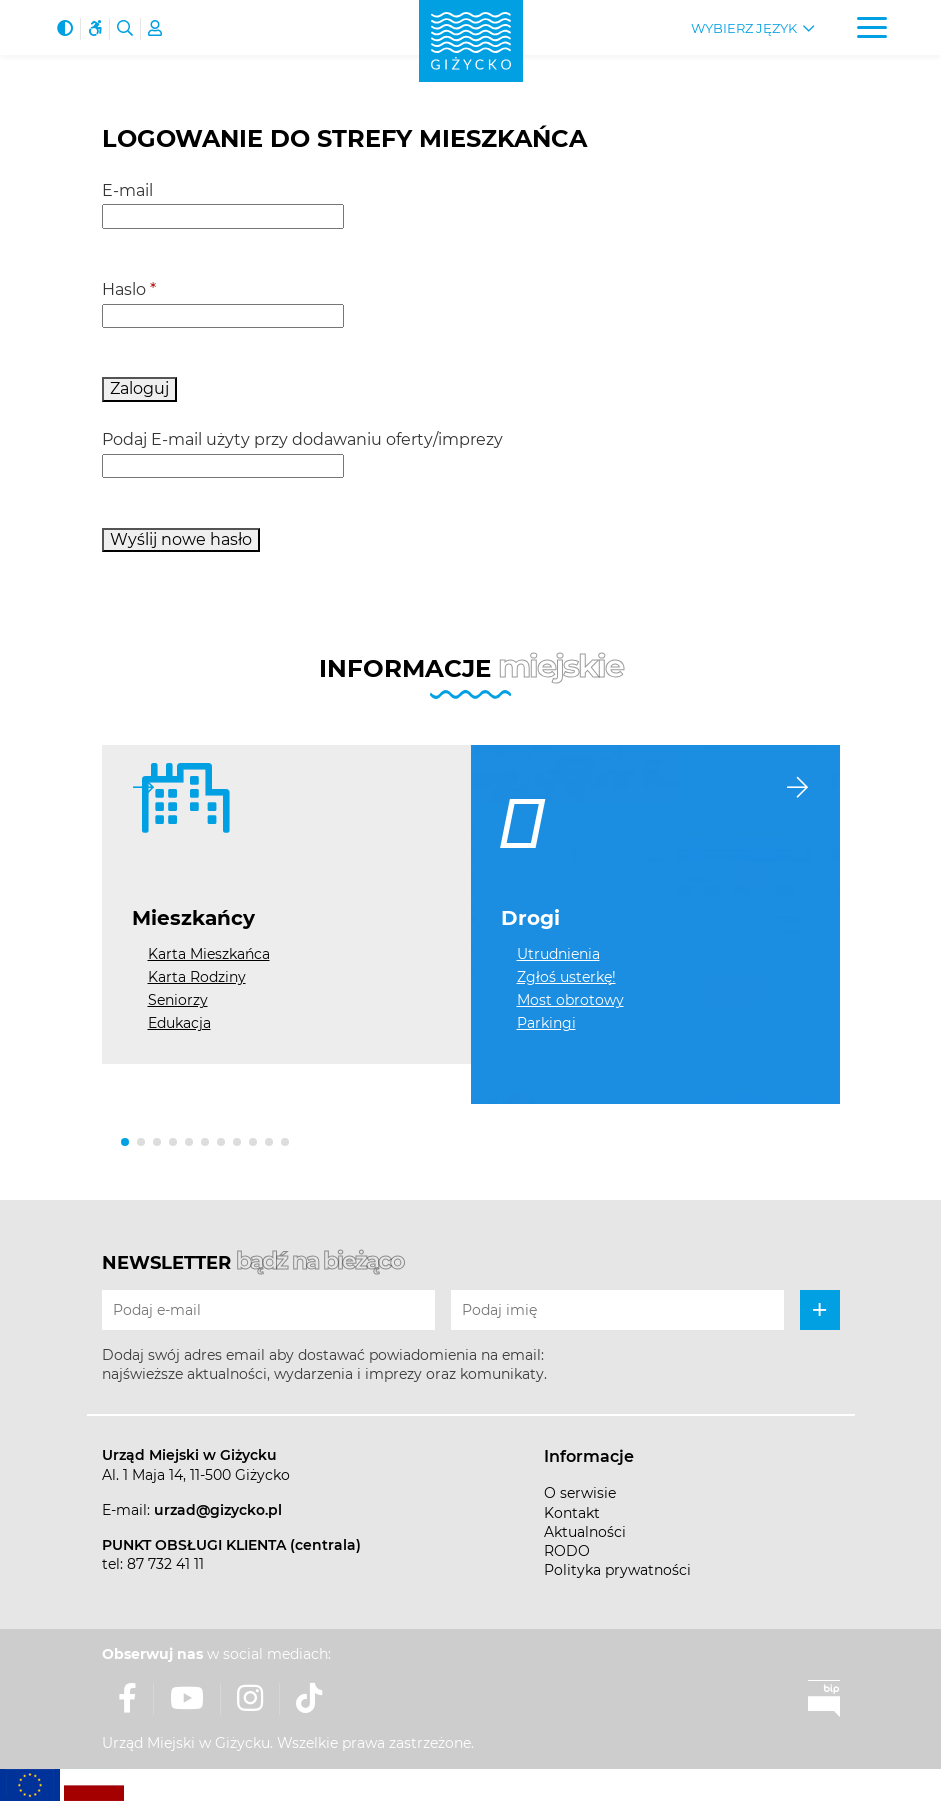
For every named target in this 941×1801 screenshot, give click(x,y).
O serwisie (580, 1493)
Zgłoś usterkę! (566, 977)
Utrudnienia (558, 954)
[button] (125, 1142)
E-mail (127, 190)
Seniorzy (178, 1000)
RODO (567, 1551)
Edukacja (179, 1023)
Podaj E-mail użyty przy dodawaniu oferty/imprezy (302, 439)
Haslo (129, 289)
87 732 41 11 (165, 1564)
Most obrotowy (570, 1000)
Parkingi (546, 1023)
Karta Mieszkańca (209, 954)
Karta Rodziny (197, 977)
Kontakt (572, 1513)
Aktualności (585, 1532)
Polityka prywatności (617, 1570)
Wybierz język (744, 28)
